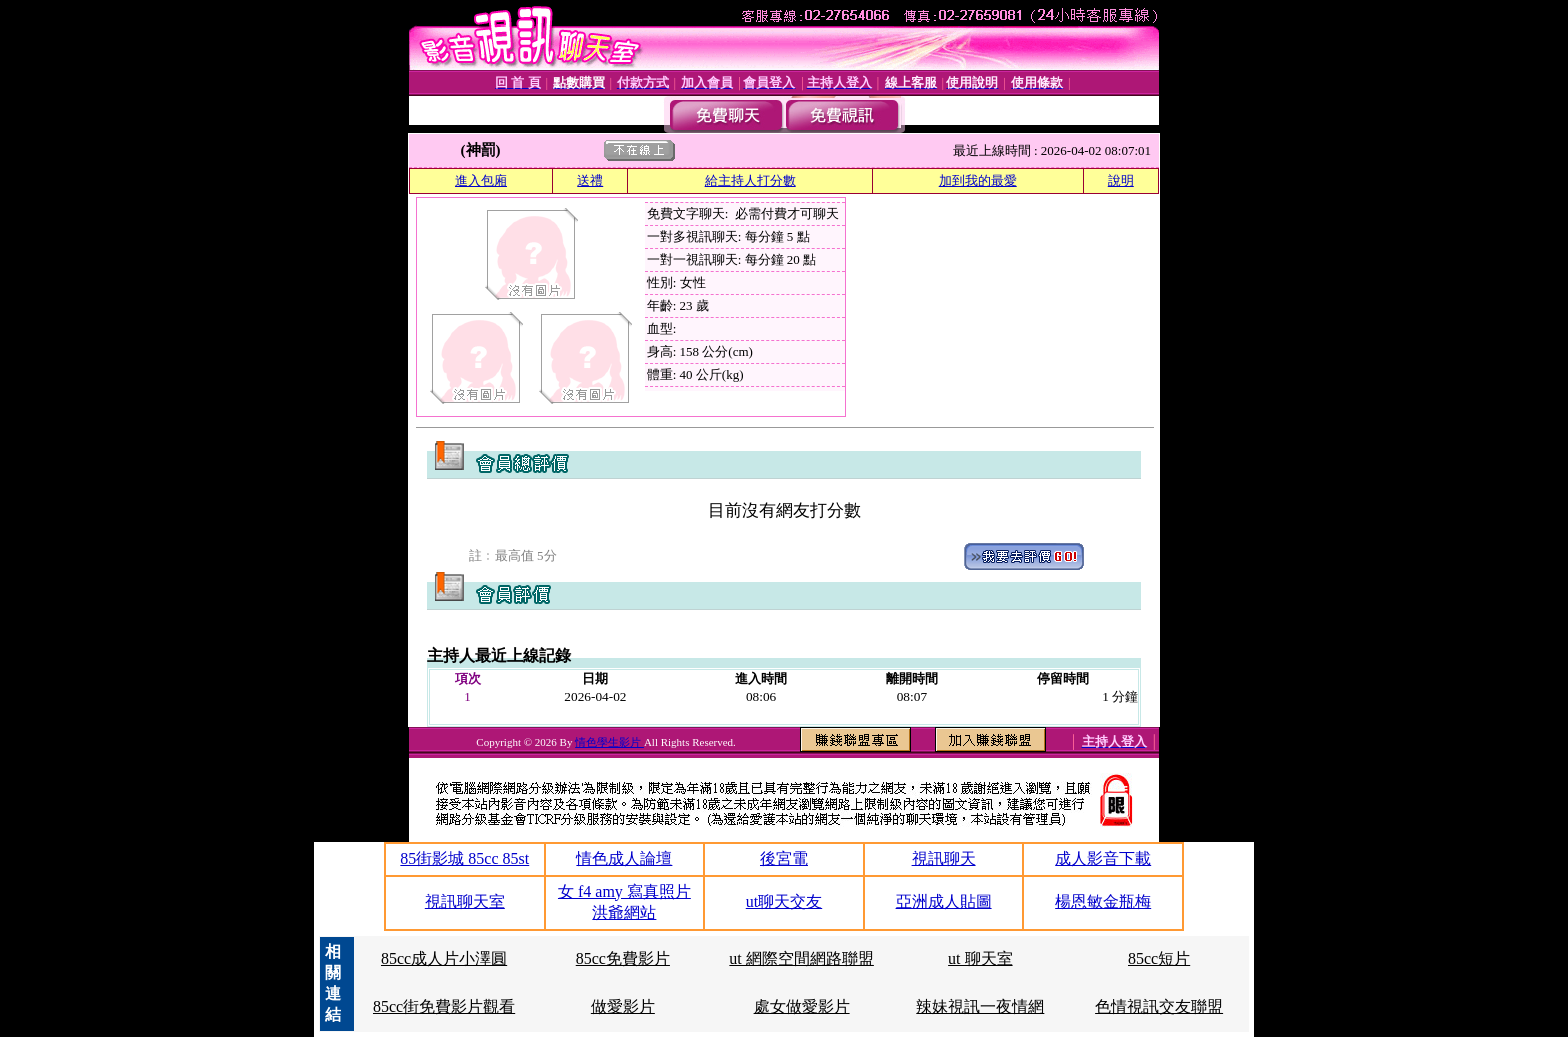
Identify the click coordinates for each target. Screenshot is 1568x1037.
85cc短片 (1159, 958)
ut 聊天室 (980, 958)
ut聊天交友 (784, 901)
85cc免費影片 (623, 958)
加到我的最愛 (978, 180)
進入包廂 (481, 180)
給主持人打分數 (750, 180)
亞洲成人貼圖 (944, 901)
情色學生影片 (609, 742)
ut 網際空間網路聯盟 (801, 958)
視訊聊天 (944, 858)
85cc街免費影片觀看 (444, 1006)
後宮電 (784, 858)
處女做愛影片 (802, 1006)
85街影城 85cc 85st (464, 858)
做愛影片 (623, 1006)
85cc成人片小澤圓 (444, 958)
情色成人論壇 (624, 858)
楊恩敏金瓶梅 (1103, 901)
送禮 (590, 180)
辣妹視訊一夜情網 (980, 1006)
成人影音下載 (1103, 858)
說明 (1121, 180)
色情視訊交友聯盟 (1159, 1006)
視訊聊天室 (465, 901)
